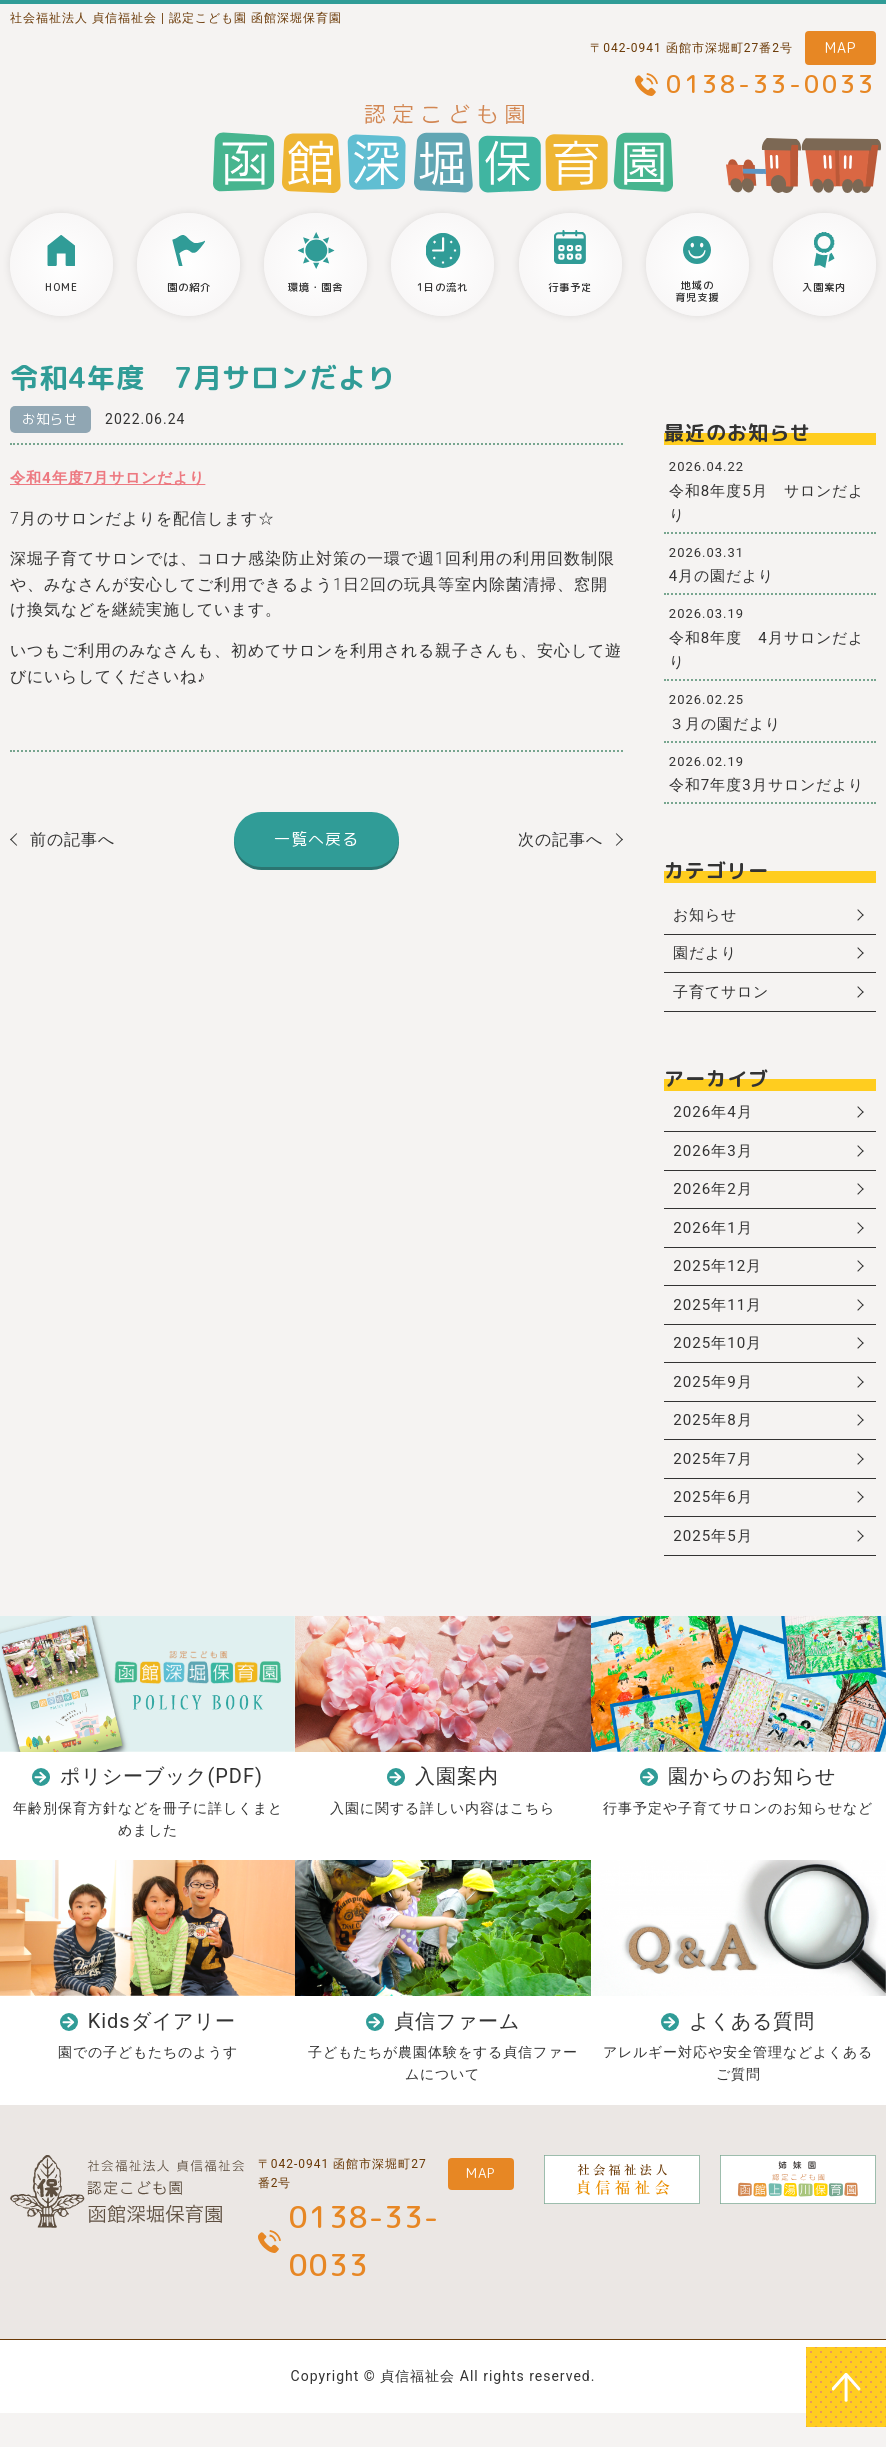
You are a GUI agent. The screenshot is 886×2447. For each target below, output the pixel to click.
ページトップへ (846, 2387)
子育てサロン (725, 996)
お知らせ (53, 419)
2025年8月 (716, 1444)
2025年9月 (716, 1403)
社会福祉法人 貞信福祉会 (83, 18)
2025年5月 (716, 1566)
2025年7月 (716, 1484)
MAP (840, 47)
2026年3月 (716, 1160)
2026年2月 (716, 1200)
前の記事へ (72, 840)
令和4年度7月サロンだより (113, 478)
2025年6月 (716, 1525)
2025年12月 (721, 1281)
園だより (708, 956)
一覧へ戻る (316, 840)
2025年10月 (721, 1363)
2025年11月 (721, 1322)
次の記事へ (560, 840)
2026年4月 (716, 1119)
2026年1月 (716, 1241)
